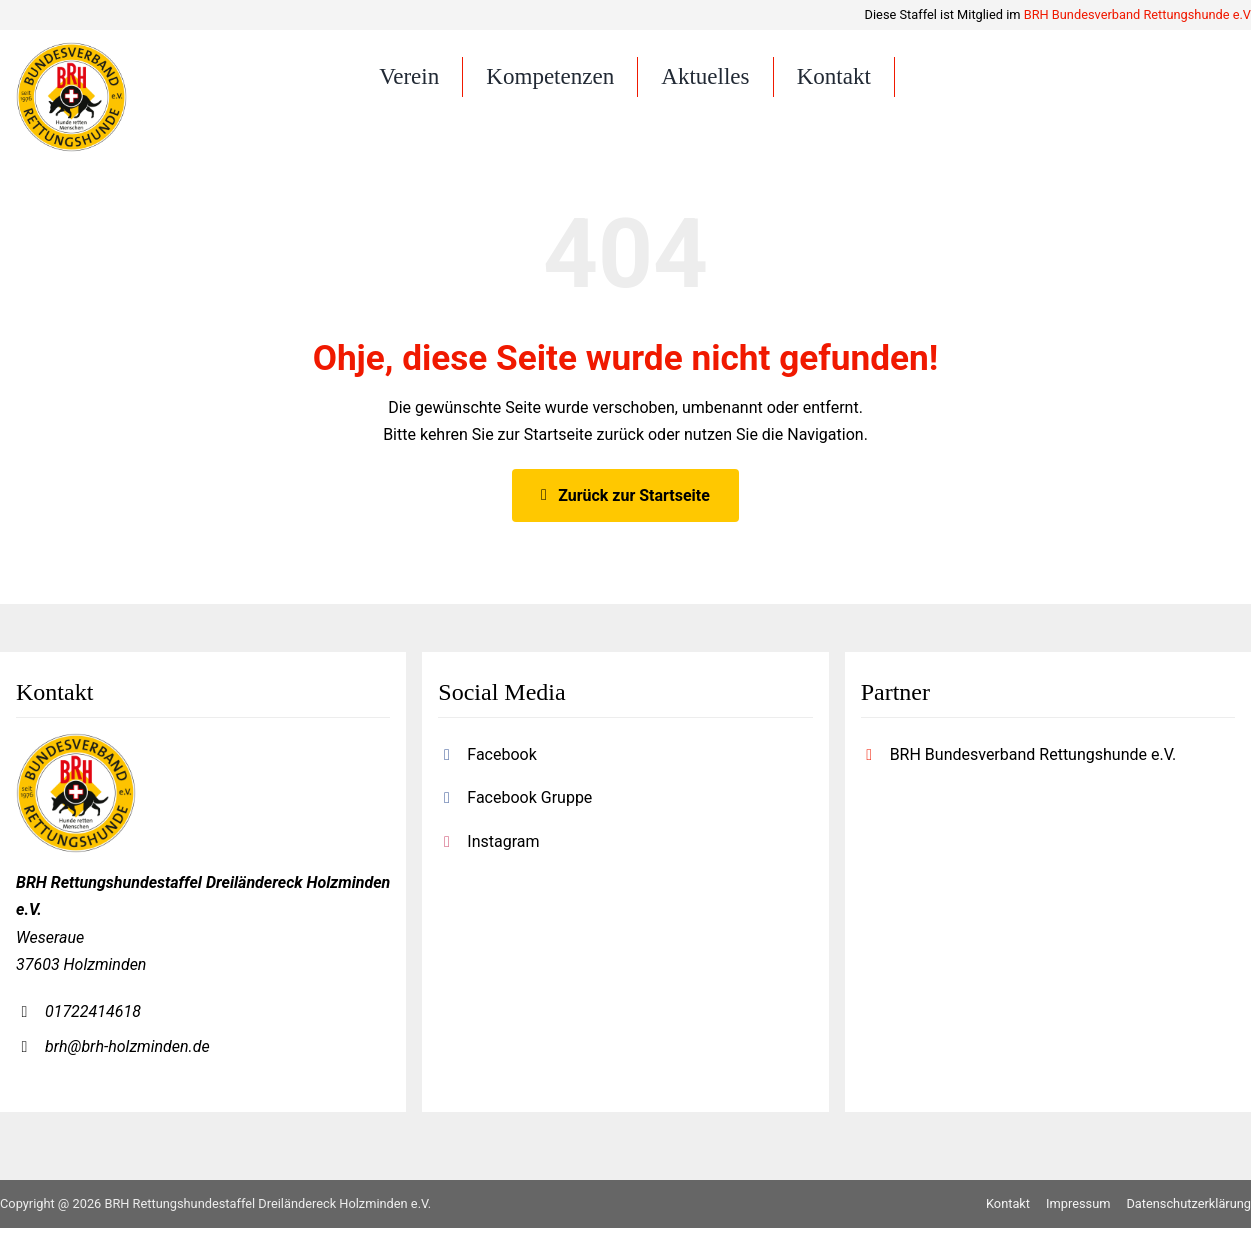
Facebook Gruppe (529, 807)
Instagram (503, 850)
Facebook (501, 764)
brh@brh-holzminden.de (127, 1056)
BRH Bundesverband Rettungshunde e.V (1137, 14)
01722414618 (93, 1020)
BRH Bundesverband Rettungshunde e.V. (1033, 764)
